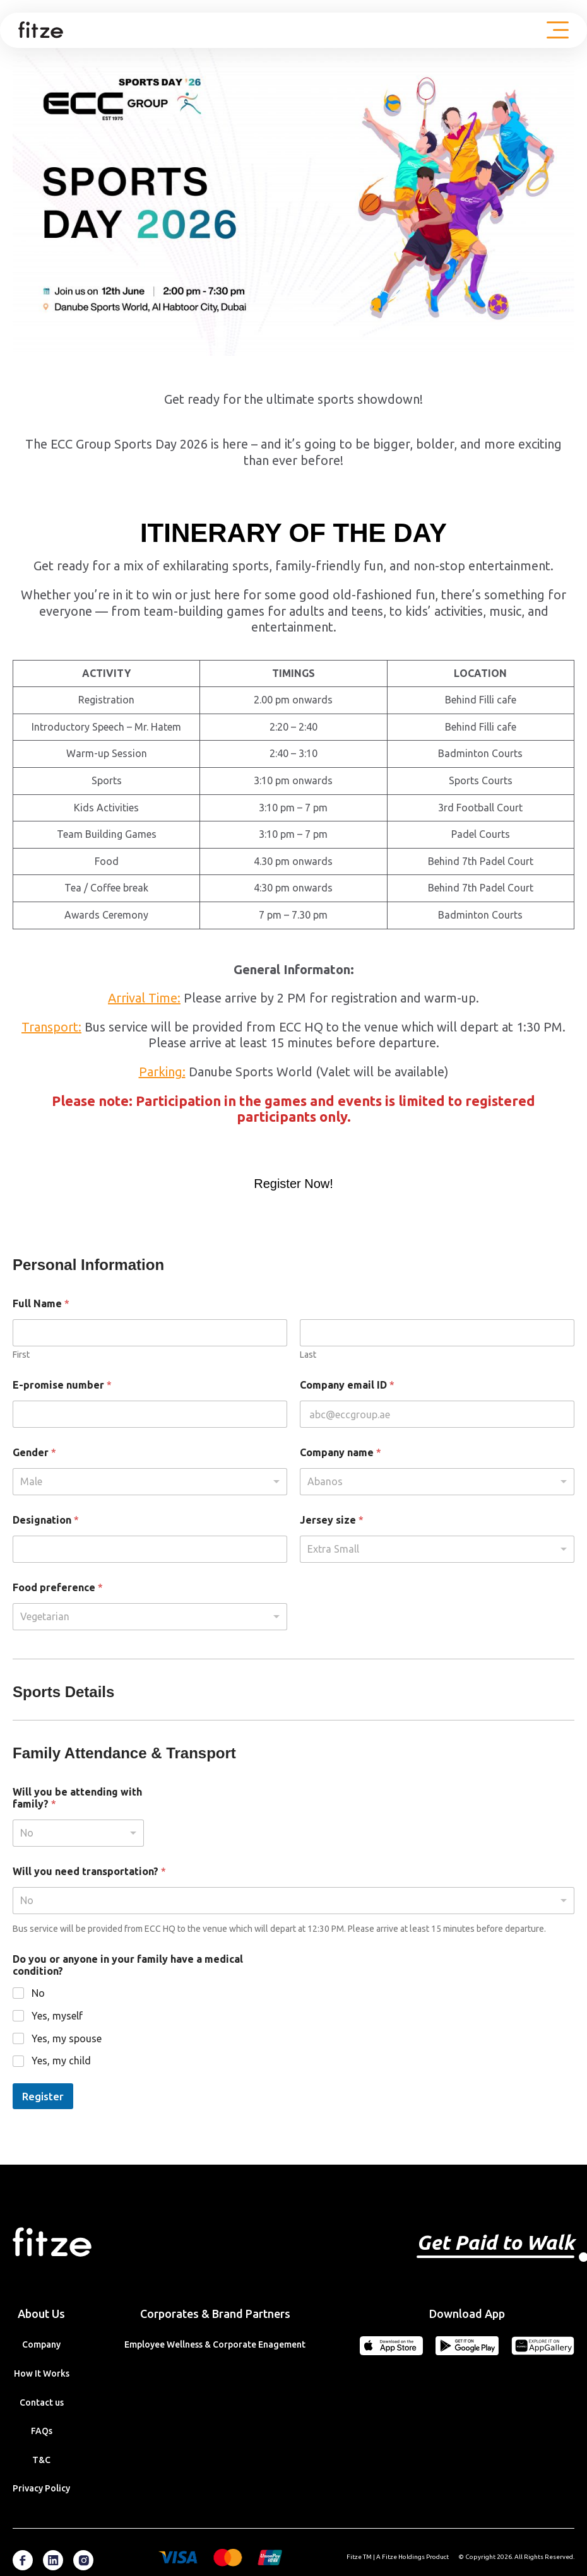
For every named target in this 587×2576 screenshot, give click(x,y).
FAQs (41, 2431)
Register (43, 2096)
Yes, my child (61, 2060)
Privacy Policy (41, 2488)
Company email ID (347, 1385)
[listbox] (150, 1481)
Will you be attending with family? (77, 1797)
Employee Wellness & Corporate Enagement (214, 2344)
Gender (34, 1452)
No (38, 1993)
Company (41, 2344)
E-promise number (62, 1385)
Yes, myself (57, 2015)
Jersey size (332, 1520)
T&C (41, 2460)
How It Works (41, 2373)
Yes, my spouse (67, 2038)
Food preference (58, 1587)
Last (308, 1355)
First (21, 1355)
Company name (340, 1452)
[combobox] (437, 1481)
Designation (46, 1520)
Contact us (42, 2402)
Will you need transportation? (89, 1871)
